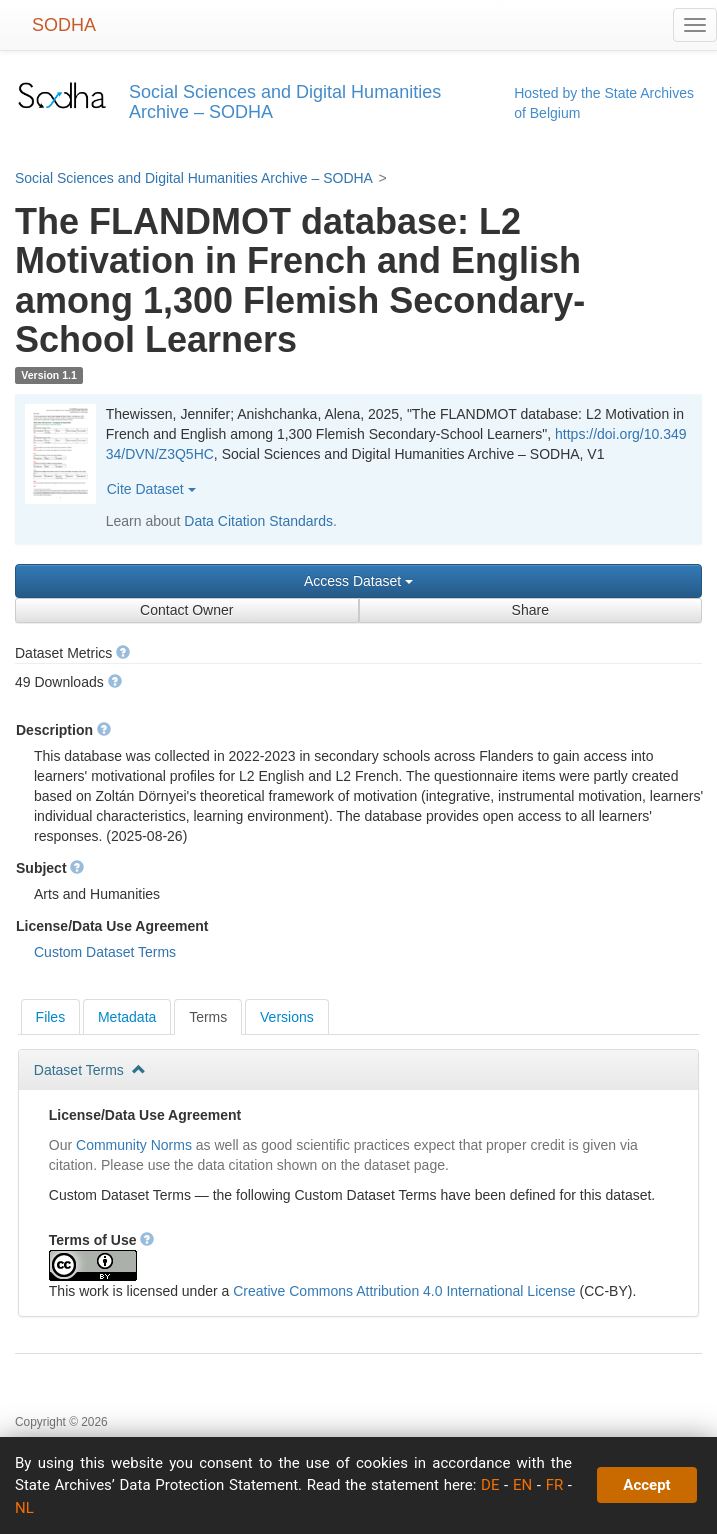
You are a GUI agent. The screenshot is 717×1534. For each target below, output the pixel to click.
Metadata (127, 1017)
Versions (287, 1017)
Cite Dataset (151, 489)
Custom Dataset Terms (105, 952)
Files (51, 1017)
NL (24, 1508)
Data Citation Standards (258, 521)
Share (530, 610)
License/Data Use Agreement (145, 1115)
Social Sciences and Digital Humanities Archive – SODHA (194, 178)
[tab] (51, 1016)
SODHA (64, 25)
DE (490, 1485)
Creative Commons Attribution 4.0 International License (404, 1291)
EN (522, 1485)
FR (555, 1485)
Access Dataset (358, 581)
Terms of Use (102, 1240)
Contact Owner (186, 610)
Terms (208, 1017)
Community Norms (134, 1145)
